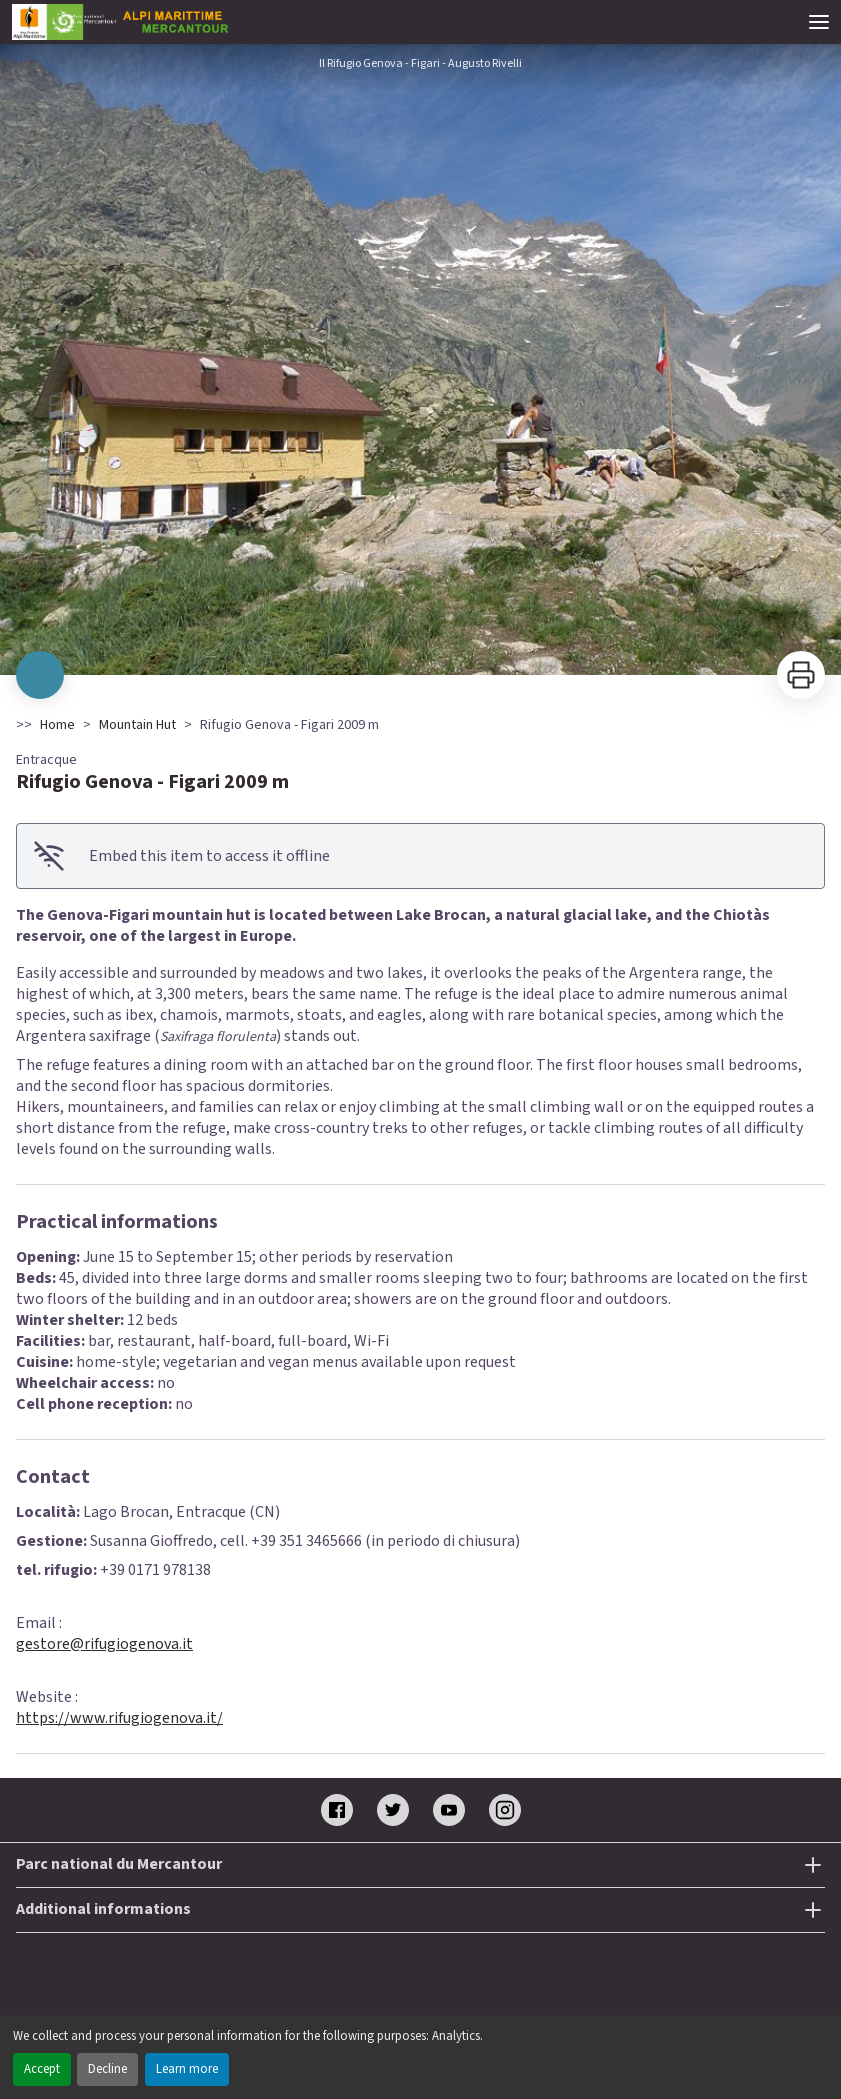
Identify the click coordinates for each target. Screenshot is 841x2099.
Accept (42, 2069)
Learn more (187, 2069)
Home (57, 725)
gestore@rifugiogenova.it (104, 1644)
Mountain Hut (137, 725)
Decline (107, 2069)
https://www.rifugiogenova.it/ (119, 1718)
